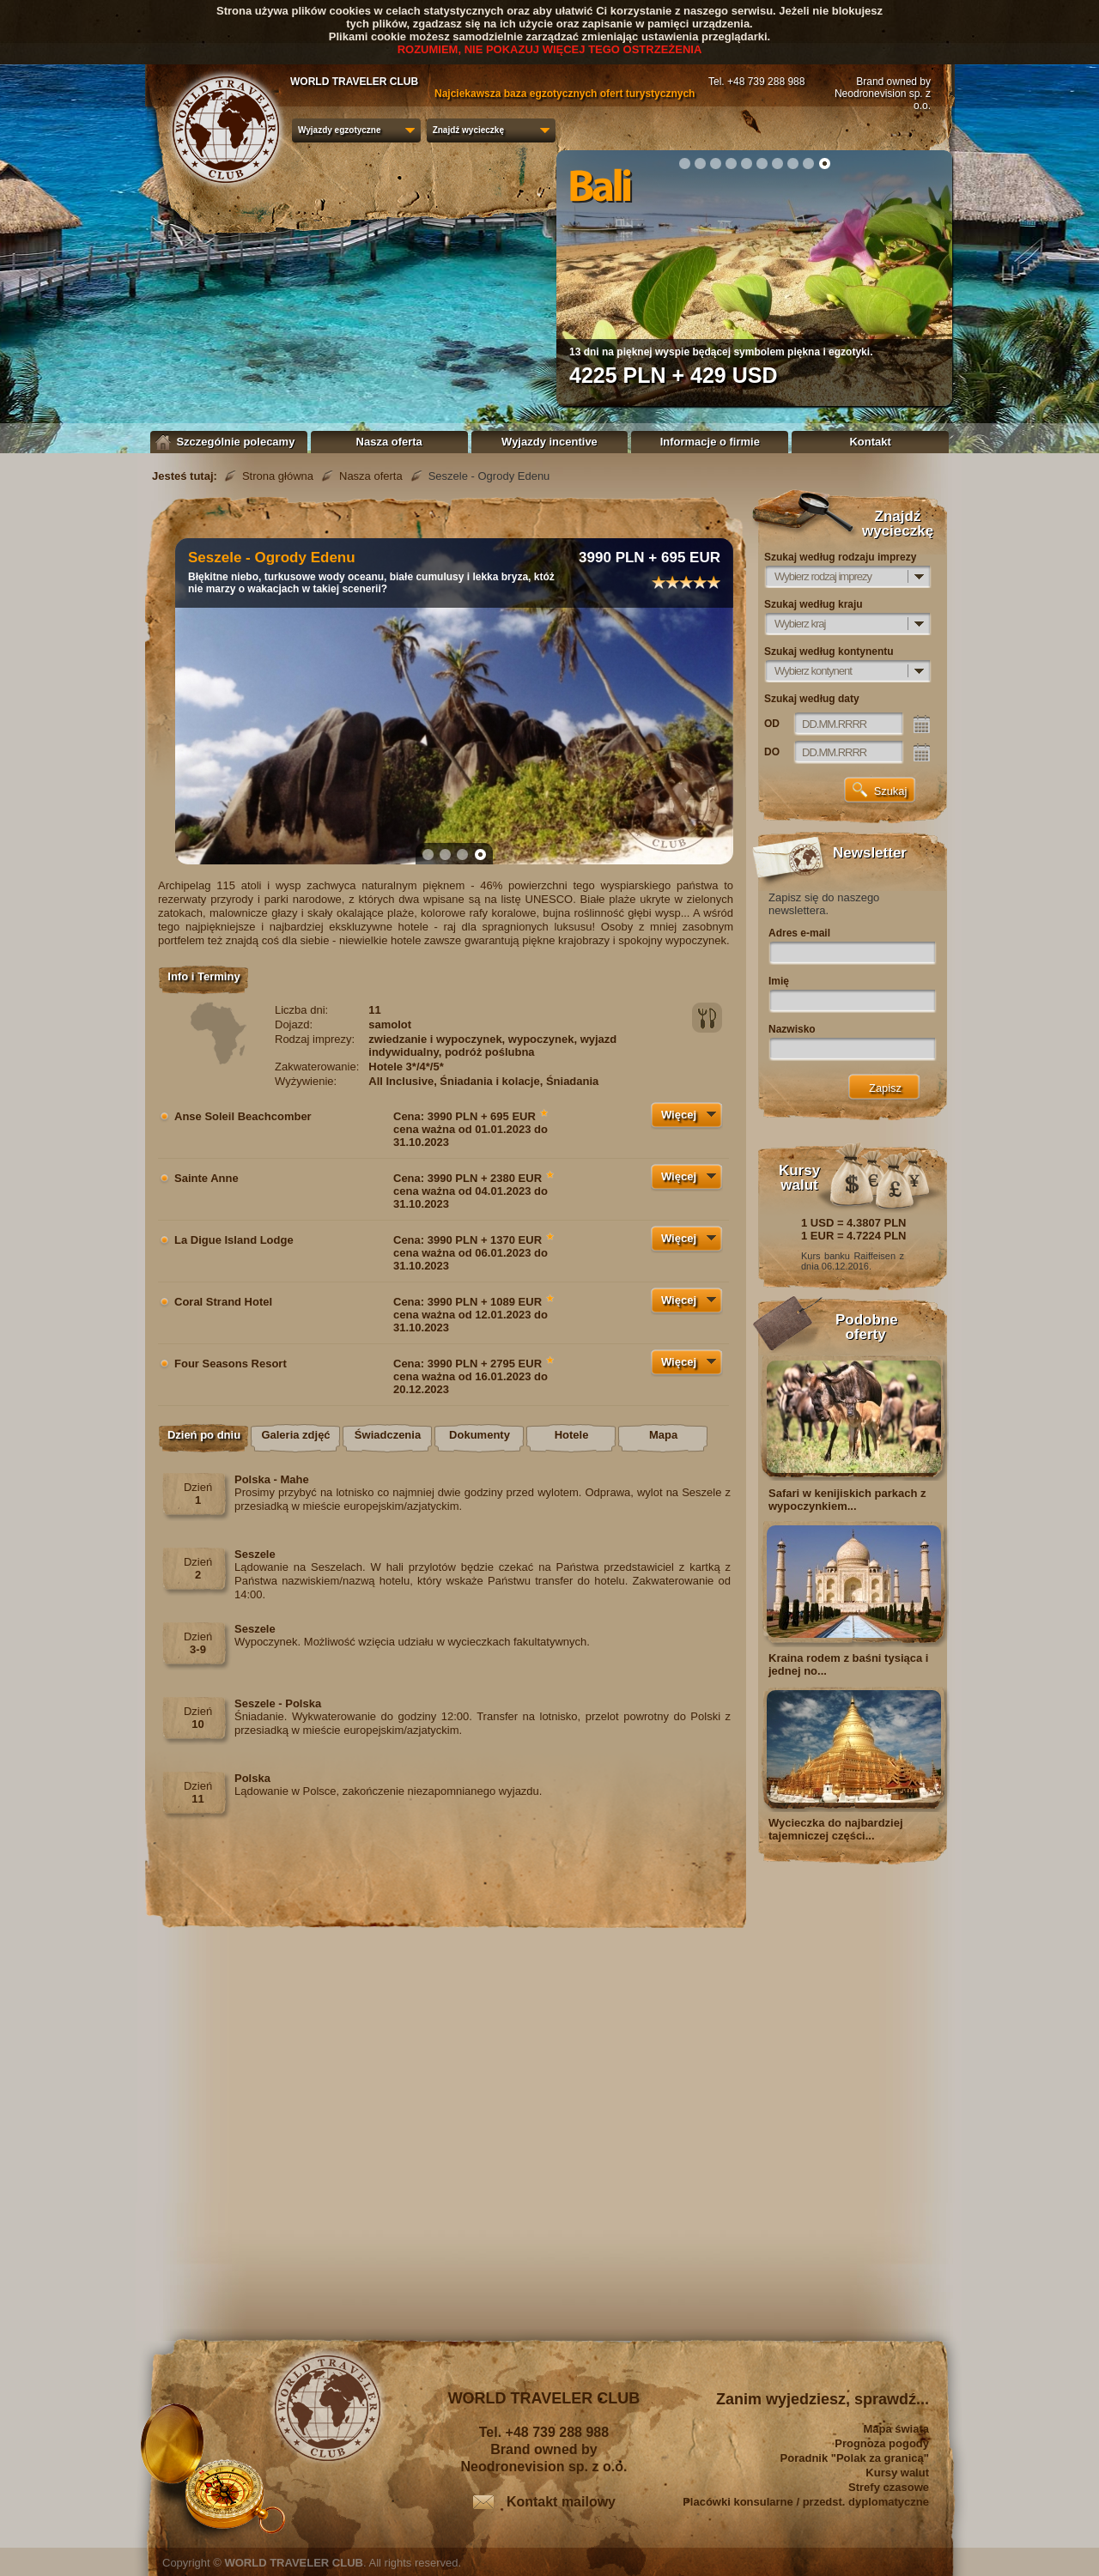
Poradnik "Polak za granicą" (854, 2458)
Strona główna (277, 476)
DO (772, 752)
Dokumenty (479, 1434)
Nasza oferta (389, 441)
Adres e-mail (799, 933)
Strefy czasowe (888, 2487)
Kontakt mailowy (561, 2501)
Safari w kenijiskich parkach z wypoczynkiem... (847, 1499)
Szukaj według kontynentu (829, 652)
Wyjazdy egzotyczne (339, 130)
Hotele (572, 1434)
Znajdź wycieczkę (468, 130)
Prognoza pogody (882, 2443)
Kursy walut (897, 2472)
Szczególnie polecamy (229, 442)
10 (824, 163)
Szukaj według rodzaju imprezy (840, 557)
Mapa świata (896, 2428)
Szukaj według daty (811, 699)
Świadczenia (388, 1434)
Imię (778, 981)
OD (772, 724)
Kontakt (869, 441)
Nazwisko (792, 1029)
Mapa (663, 1434)
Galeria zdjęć (295, 1434)
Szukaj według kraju (813, 604)
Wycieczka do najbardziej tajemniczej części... (835, 1829)
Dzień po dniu (203, 1434)
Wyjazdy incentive (549, 441)
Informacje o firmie (710, 441)
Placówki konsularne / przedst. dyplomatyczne (806, 2501)
